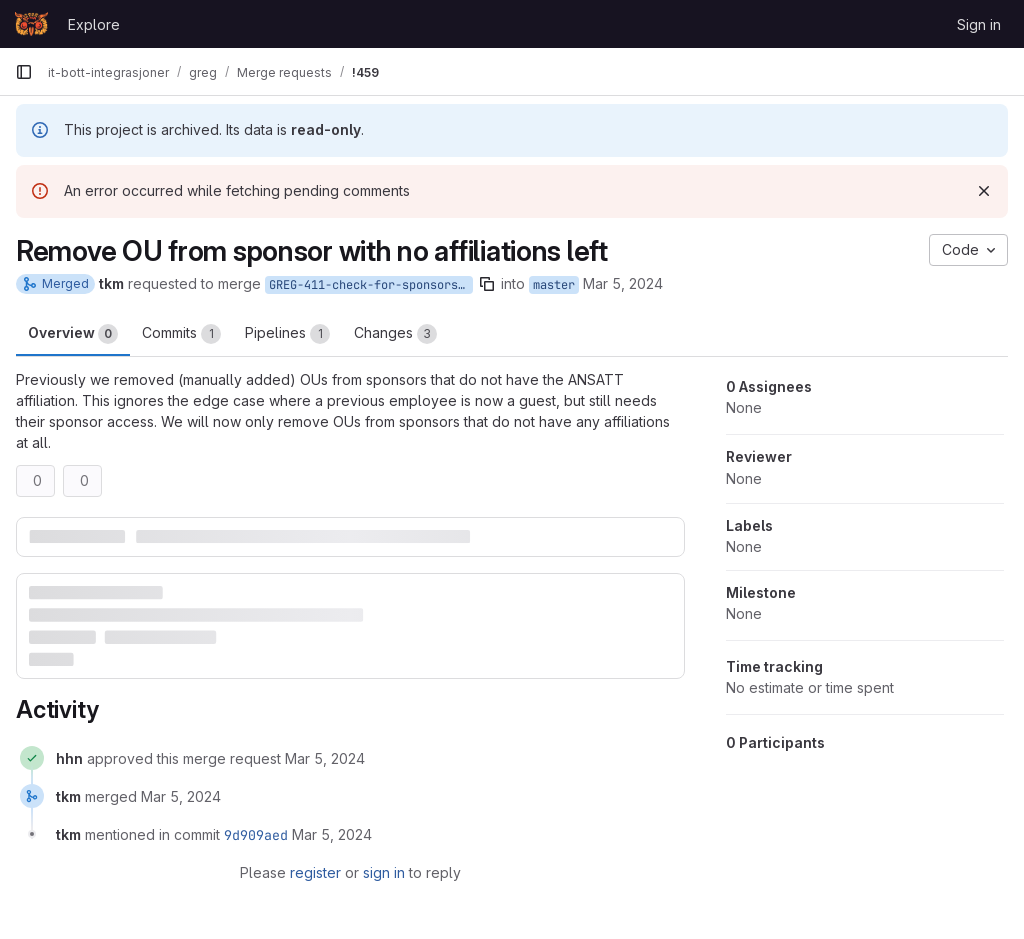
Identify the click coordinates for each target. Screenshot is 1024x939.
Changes (395, 334)
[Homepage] (31, 24)
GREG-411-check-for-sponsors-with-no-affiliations (371, 285)
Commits (181, 334)
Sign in (979, 24)
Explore (94, 24)
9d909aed (256, 835)
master (554, 285)
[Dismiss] (984, 191)
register (315, 872)
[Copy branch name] (487, 284)
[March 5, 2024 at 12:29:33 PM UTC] (181, 796)
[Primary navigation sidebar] (24, 72)
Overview (73, 334)
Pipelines (287, 334)
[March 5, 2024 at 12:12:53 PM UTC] (325, 758)
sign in (384, 872)
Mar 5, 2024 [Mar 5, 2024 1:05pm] (623, 283)
